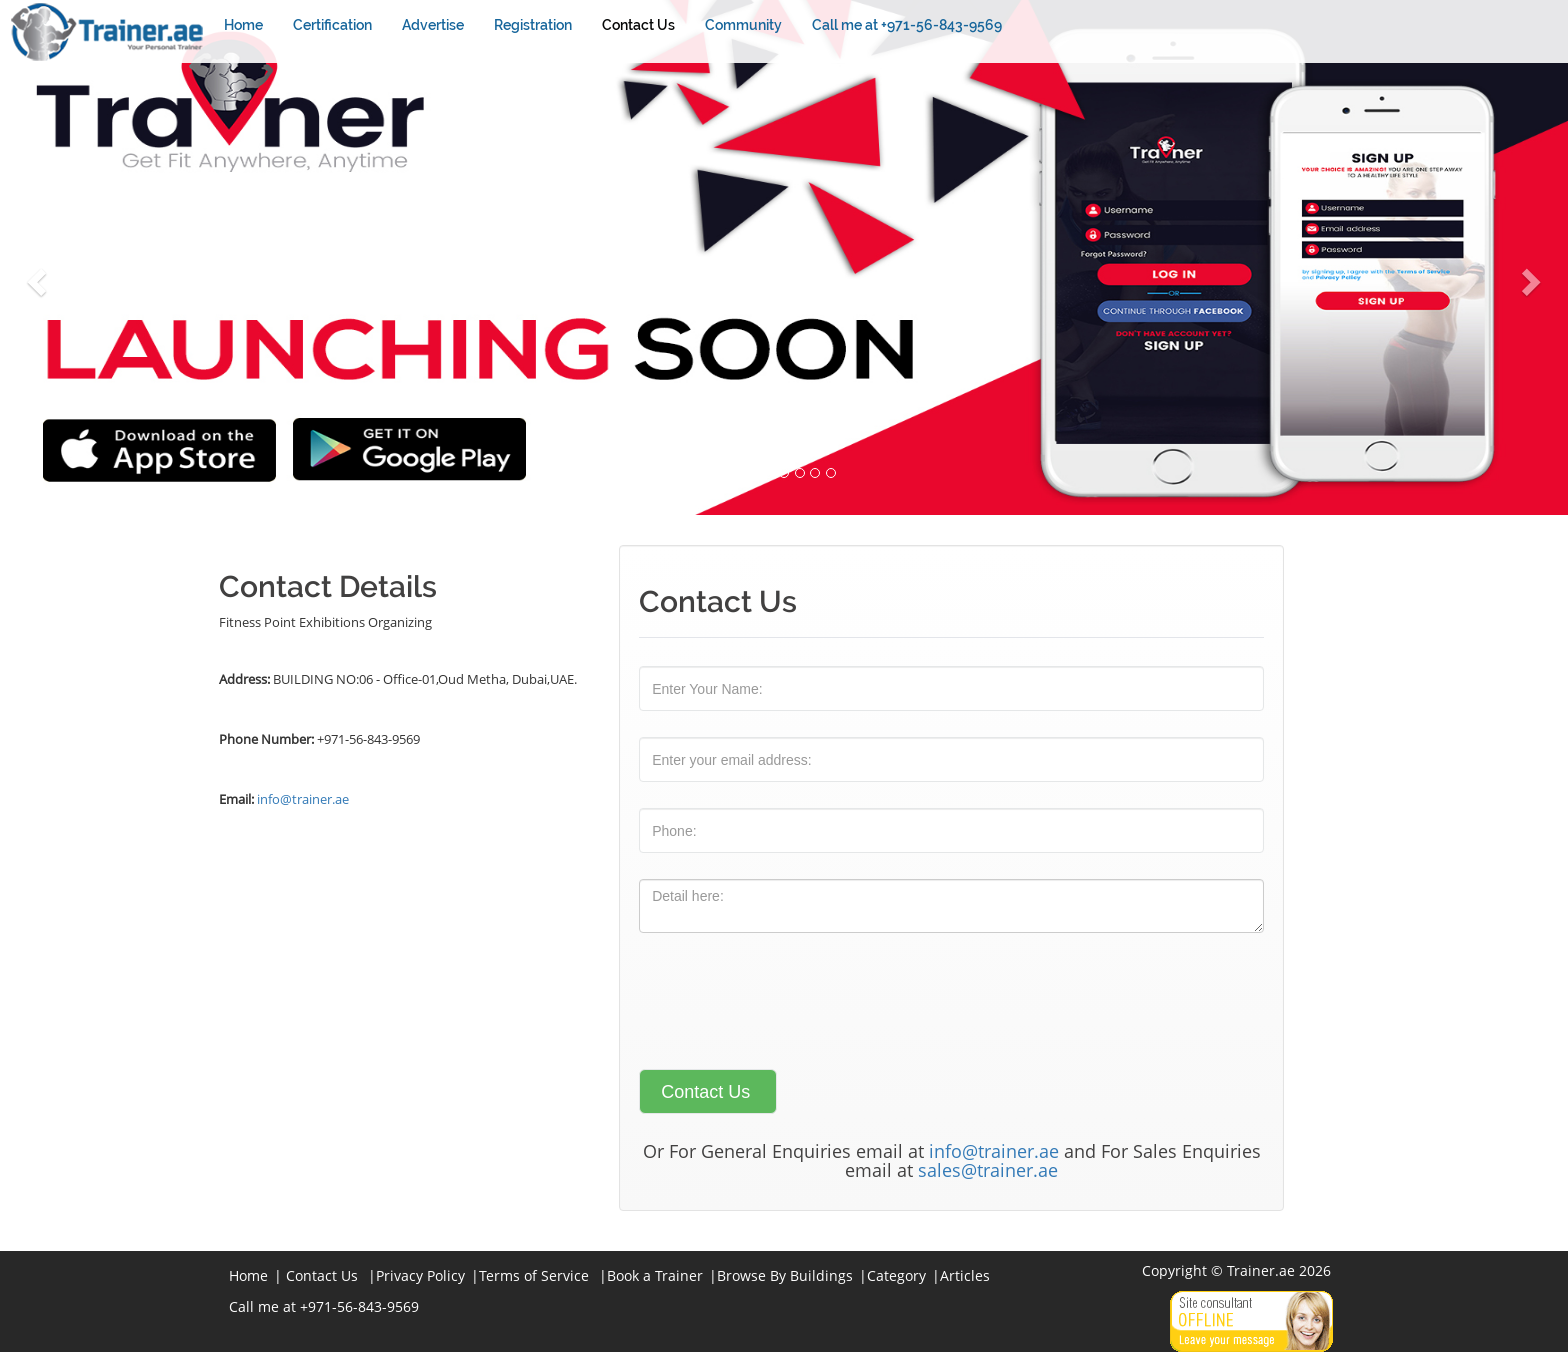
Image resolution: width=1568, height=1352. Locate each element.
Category (896, 1275)
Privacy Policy (420, 1275)
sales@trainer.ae (988, 1170)
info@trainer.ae (303, 799)
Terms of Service (534, 1275)
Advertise (433, 25)
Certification (332, 25)
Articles (965, 1275)
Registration (533, 25)
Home (243, 25)
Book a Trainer (655, 1275)
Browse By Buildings (785, 1275)
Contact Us (638, 25)
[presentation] (791, 998)
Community (743, 25)
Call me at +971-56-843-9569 (907, 25)
